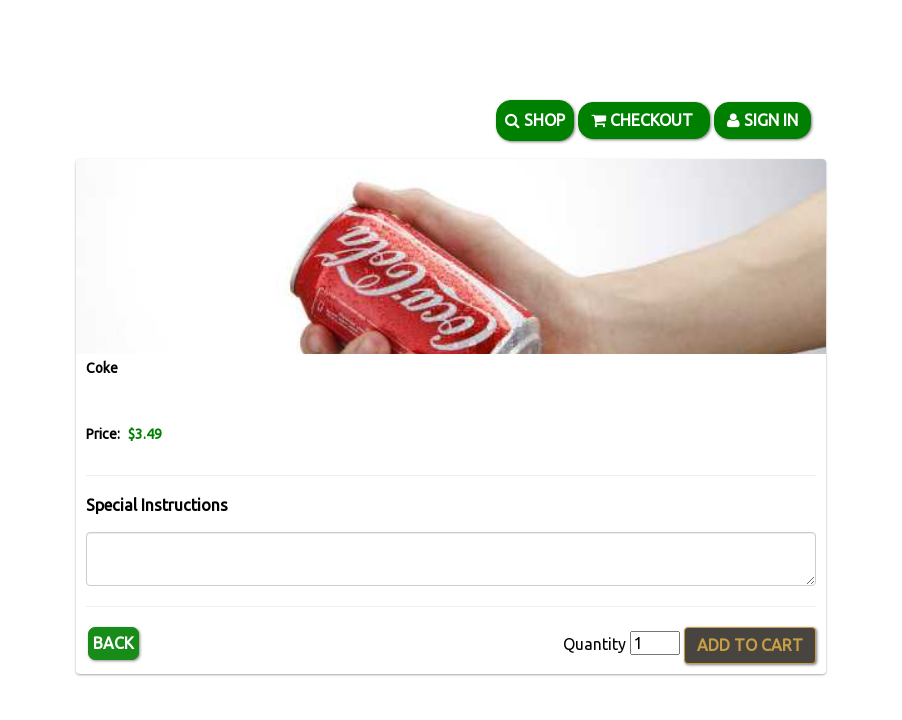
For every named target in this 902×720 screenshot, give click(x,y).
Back (113, 643)
